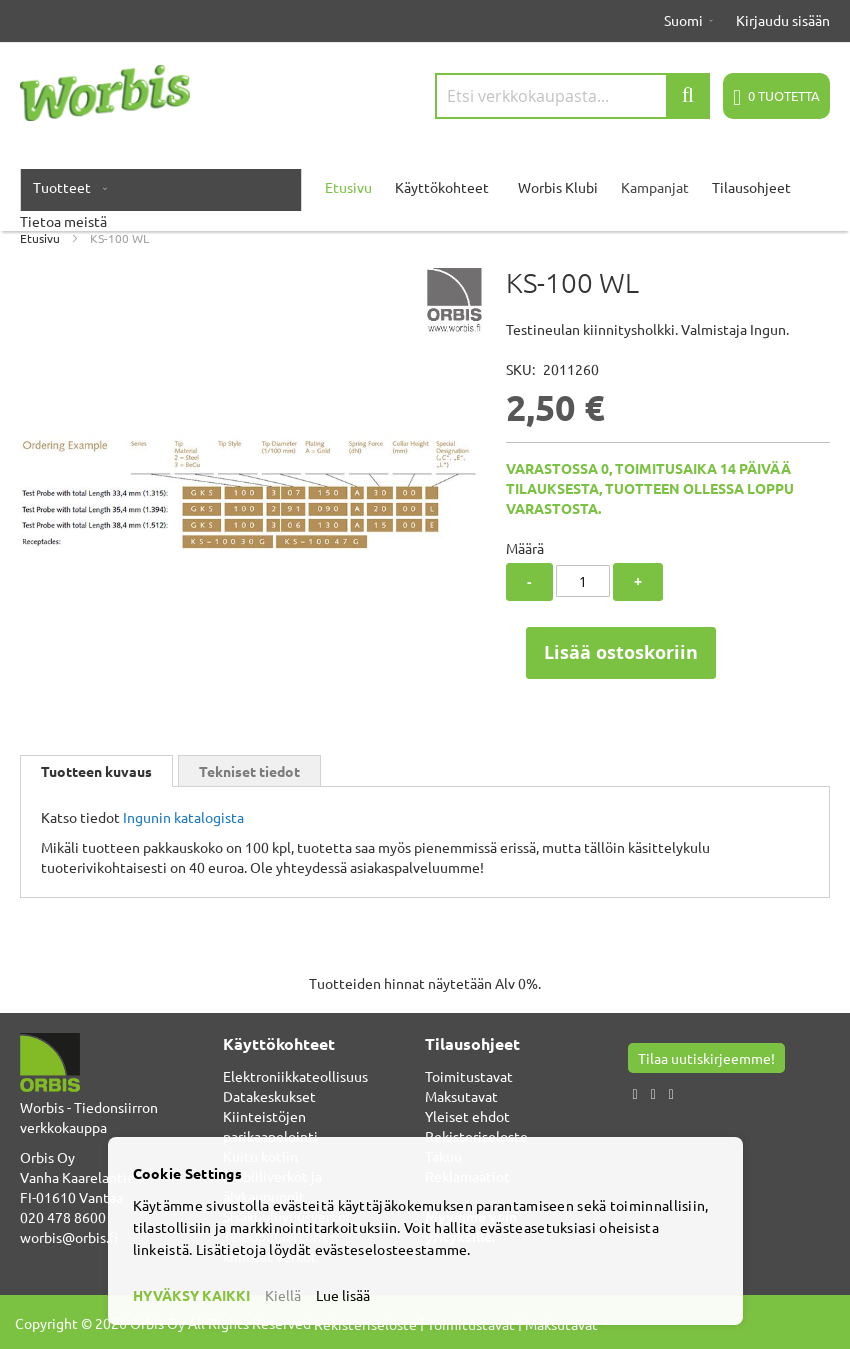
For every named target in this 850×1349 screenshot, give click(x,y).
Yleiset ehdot (467, 1116)
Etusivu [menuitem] (348, 187)
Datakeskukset (269, 1096)
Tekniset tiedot (249, 771)
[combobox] (572, 96)
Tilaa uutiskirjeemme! (706, 1058)
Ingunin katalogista (183, 817)
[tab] (96, 771)
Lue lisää (343, 1295)
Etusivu (40, 238)
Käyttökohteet (442, 187)
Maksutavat (461, 1096)
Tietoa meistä (63, 221)
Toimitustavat (469, 1076)
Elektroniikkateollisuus (295, 1076)
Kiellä (283, 1295)
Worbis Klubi (558, 187)
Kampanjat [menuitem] (655, 187)
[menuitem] (66, 187)
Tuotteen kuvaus (96, 771)
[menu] (425, 197)
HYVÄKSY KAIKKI (191, 1295)
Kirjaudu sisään (783, 20)
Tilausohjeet (751, 187)
